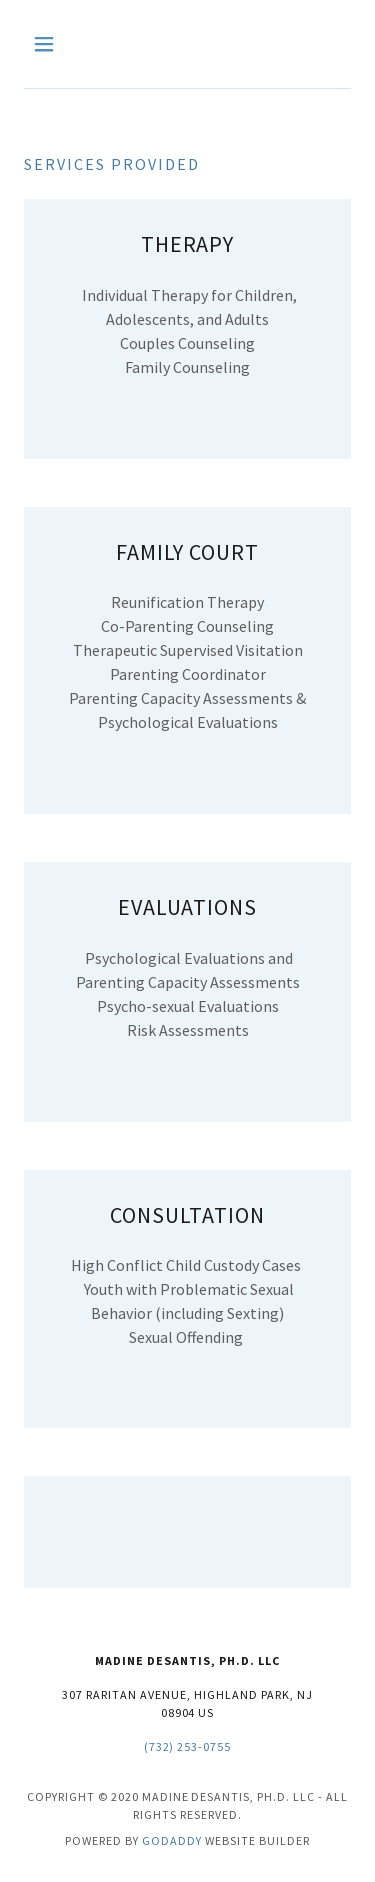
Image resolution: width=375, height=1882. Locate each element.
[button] (48, 44)
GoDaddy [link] (172, 1840)
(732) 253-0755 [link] (188, 1746)
